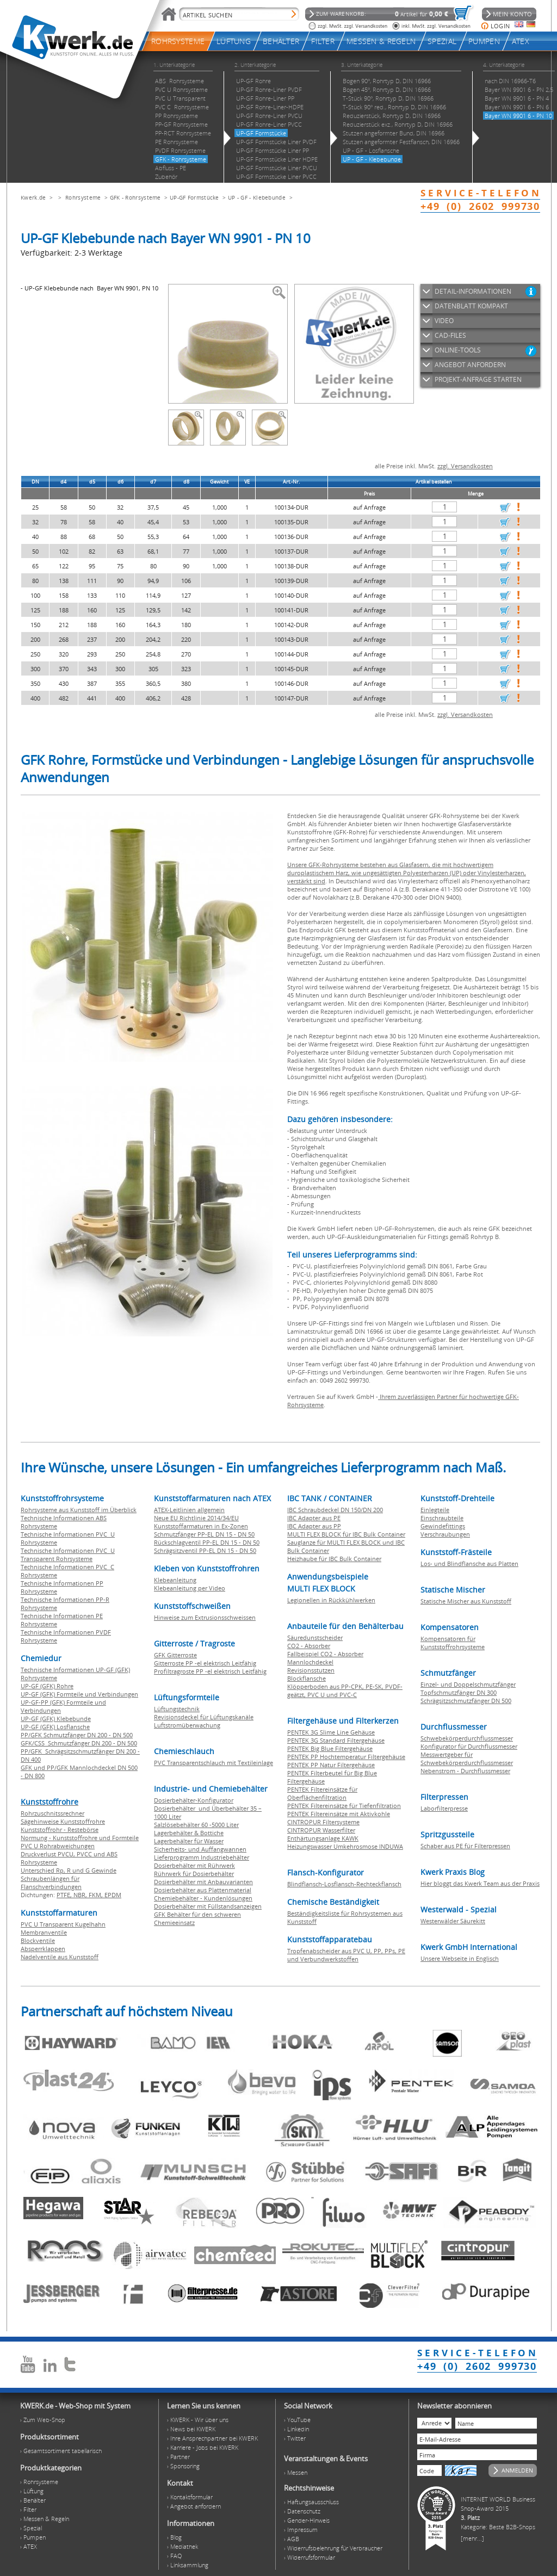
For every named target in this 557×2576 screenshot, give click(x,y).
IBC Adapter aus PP (314, 1526)
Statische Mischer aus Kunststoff (465, 1601)
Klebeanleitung (175, 1580)
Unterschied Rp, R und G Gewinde (68, 1870)
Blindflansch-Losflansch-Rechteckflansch (344, 1884)
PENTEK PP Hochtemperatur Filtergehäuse (346, 1757)
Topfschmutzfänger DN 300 (458, 1692)
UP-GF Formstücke (194, 197)
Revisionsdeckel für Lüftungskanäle (203, 1717)
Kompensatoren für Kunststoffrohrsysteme (452, 1642)
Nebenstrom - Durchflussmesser (465, 1771)
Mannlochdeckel (310, 1662)
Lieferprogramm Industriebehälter (201, 1857)
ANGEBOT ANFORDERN (470, 364)
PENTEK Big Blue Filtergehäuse (330, 1748)
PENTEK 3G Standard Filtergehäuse (336, 1740)
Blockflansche (306, 1678)
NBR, (81, 1895)
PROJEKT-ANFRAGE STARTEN (478, 379)
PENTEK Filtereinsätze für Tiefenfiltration (344, 1805)
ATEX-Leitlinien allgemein (189, 1510)
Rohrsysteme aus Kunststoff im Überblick (79, 1510)
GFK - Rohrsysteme (135, 197)
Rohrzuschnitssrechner (52, 1813)
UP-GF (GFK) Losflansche (55, 1727)
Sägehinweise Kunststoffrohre (63, 1821)
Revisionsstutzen (311, 1670)
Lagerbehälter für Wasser (189, 1841)
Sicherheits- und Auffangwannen (200, 1849)
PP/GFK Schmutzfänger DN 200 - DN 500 (77, 1735)
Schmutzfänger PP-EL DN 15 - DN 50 (204, 1534)
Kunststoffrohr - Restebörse (59, 1829)
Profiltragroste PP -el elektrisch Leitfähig (210, 1671)
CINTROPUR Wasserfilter (321, 1830)
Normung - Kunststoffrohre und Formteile (80, 1838)
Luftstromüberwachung (187, 1725)
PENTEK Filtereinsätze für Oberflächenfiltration (322, 1793)
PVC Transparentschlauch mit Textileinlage (213, 1762)
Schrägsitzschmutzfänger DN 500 (465, 1700)
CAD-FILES (450, 335)
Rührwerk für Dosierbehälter (194, 1873)
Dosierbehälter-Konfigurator (193, 1800)
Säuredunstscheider (315, 1637)
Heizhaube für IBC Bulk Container (334, 1559)
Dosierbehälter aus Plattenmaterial (202, 1890)
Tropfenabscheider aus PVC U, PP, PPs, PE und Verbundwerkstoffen (346, 1955)
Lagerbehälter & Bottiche (189, 1833)
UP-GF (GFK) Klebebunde (56, 1718)
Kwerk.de (33, 197)
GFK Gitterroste (175, 1655)
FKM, (96, 1895)
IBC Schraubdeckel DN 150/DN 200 (335, 1510)
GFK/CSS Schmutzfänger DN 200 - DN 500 (79, 1743)
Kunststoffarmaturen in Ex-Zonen (201, 1526)
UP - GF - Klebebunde (257, 197)
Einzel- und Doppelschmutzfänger (468, 1684)
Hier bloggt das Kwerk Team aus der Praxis (480, 1883)
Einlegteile (434, 1510)
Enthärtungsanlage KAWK (322, 1838)
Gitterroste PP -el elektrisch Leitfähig (205, 1663)
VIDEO (444, 320)
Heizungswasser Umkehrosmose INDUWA (345, 1846)
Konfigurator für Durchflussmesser (468, 1746)
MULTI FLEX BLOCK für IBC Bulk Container (346, 1534)
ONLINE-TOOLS (458, 350)
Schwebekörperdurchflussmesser (466, 1738)
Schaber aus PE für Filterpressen (465, 1846)
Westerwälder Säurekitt (452, 1921)
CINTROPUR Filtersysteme (323, 1822)
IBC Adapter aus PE (314, 1518)
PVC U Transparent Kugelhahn (63, 1924)
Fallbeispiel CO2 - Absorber (325, 1654)
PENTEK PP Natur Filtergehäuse (331, 1765)
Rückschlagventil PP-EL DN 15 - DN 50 (206, 1542)
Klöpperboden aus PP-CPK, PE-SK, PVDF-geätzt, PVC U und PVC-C (345, 1690)
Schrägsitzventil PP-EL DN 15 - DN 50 (205, 1550)
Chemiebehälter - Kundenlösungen (203, 1898)
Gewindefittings (442, 1526)
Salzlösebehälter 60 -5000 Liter (196, 1824)
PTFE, (65, 1895)
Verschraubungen (445, 1534)
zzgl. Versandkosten (465, 466)
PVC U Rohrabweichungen (58, 1846)
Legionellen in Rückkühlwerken (331, 1600)
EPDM (112, 1895)
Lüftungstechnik (177, 1709)
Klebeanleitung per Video (189, 1588)
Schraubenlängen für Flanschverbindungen (51, 1882)
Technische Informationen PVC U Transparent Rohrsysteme (68, 1554)
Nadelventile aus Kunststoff (59, 1957)
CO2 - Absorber (308, 1646)
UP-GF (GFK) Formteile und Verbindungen (79, 1694)
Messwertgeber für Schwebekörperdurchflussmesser (466, 1758)
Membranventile (44, 1932)
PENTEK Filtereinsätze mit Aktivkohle (338, 1814)
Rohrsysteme (83, 197)
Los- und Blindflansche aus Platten (469, 1563)
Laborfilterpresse (444, 1808)
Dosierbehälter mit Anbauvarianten (203, 1882)
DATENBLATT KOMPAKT (471, 306)
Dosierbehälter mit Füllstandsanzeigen (208, 1906)
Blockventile (38, 1940)
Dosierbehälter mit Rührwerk (194, 1865)
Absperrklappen (43, 1949)
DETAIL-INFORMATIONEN (473, 291)
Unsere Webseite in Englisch (459, 1958)
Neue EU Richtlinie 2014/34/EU (196, 1518)
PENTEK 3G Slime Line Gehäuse (331, 1732)
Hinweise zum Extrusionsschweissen (205, 1617)
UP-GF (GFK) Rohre (47, 1686)
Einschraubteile (441, 1518)
